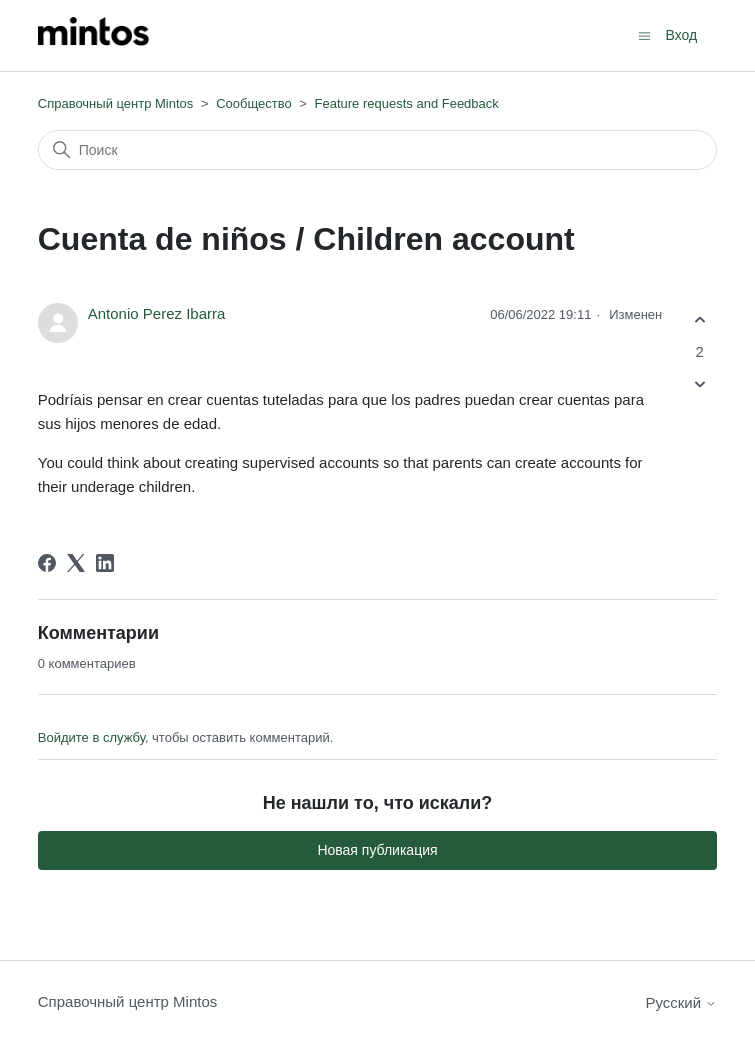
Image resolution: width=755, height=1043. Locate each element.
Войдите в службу (91, 737)
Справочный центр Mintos (116, 103)
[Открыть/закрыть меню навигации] (644, 34)
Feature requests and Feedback (407, 103)
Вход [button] (682, 35)
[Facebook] (47, 563)
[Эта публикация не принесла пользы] (699, 383)
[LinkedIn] (105, 563)
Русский (681, 1002)
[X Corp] (76, 563)
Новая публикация (377, 850)
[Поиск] (378, 150)
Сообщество (254, 103)
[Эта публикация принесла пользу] (699, 320)
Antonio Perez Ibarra (157, 313)
